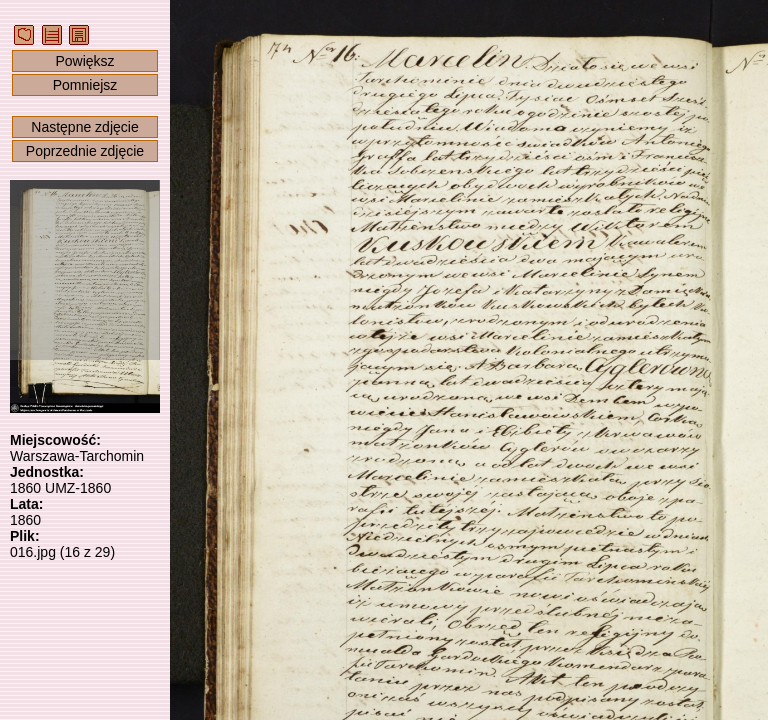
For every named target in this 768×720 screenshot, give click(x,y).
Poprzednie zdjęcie (85, 151)
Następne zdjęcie (84, 127)
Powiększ (84, 61)
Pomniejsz (85, 85)
